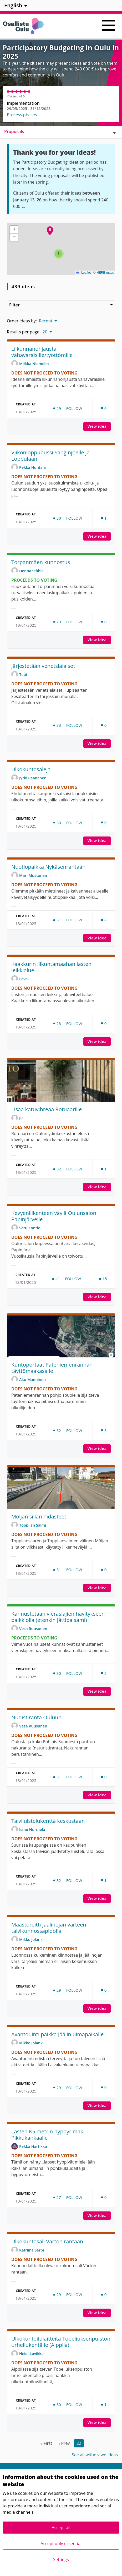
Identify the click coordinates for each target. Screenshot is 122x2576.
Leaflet (83, 272)
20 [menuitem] (45, 332)
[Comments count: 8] (104, 920)
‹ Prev (64, 2443)
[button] (50, 230)
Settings (61, 2559)
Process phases (22, 115)
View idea (99, 426)
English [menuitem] (13, 5)
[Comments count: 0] (104, 408)
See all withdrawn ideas (95, 2455)
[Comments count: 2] (104, 1673)
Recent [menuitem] (45, 321)
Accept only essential (60, 2543)
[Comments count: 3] (104, 1431)
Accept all (61, 2527)
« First (46, 2443)
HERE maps (105, 272)
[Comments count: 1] (104, 518)
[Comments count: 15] (103, 1279)
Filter (61, 305)
